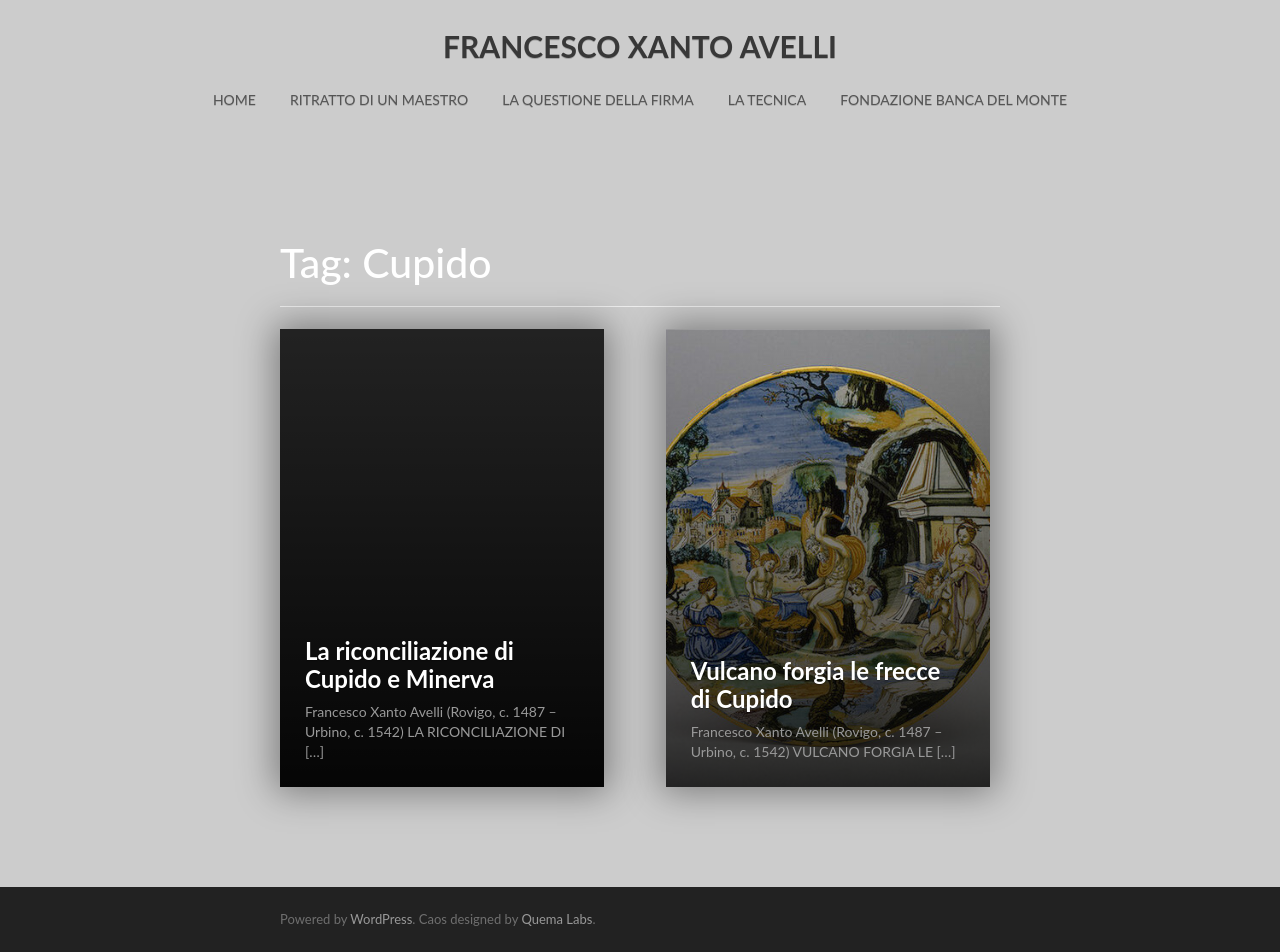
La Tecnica (767, 99)
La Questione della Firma (598, 99)
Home (234, 99)
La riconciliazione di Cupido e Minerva (409, 664)
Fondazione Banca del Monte (953, 99)
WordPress (381, 919)
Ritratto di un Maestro (379, 99)
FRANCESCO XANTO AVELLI (640, 46)
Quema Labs (556, 919)
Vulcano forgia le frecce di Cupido (816, 684)
